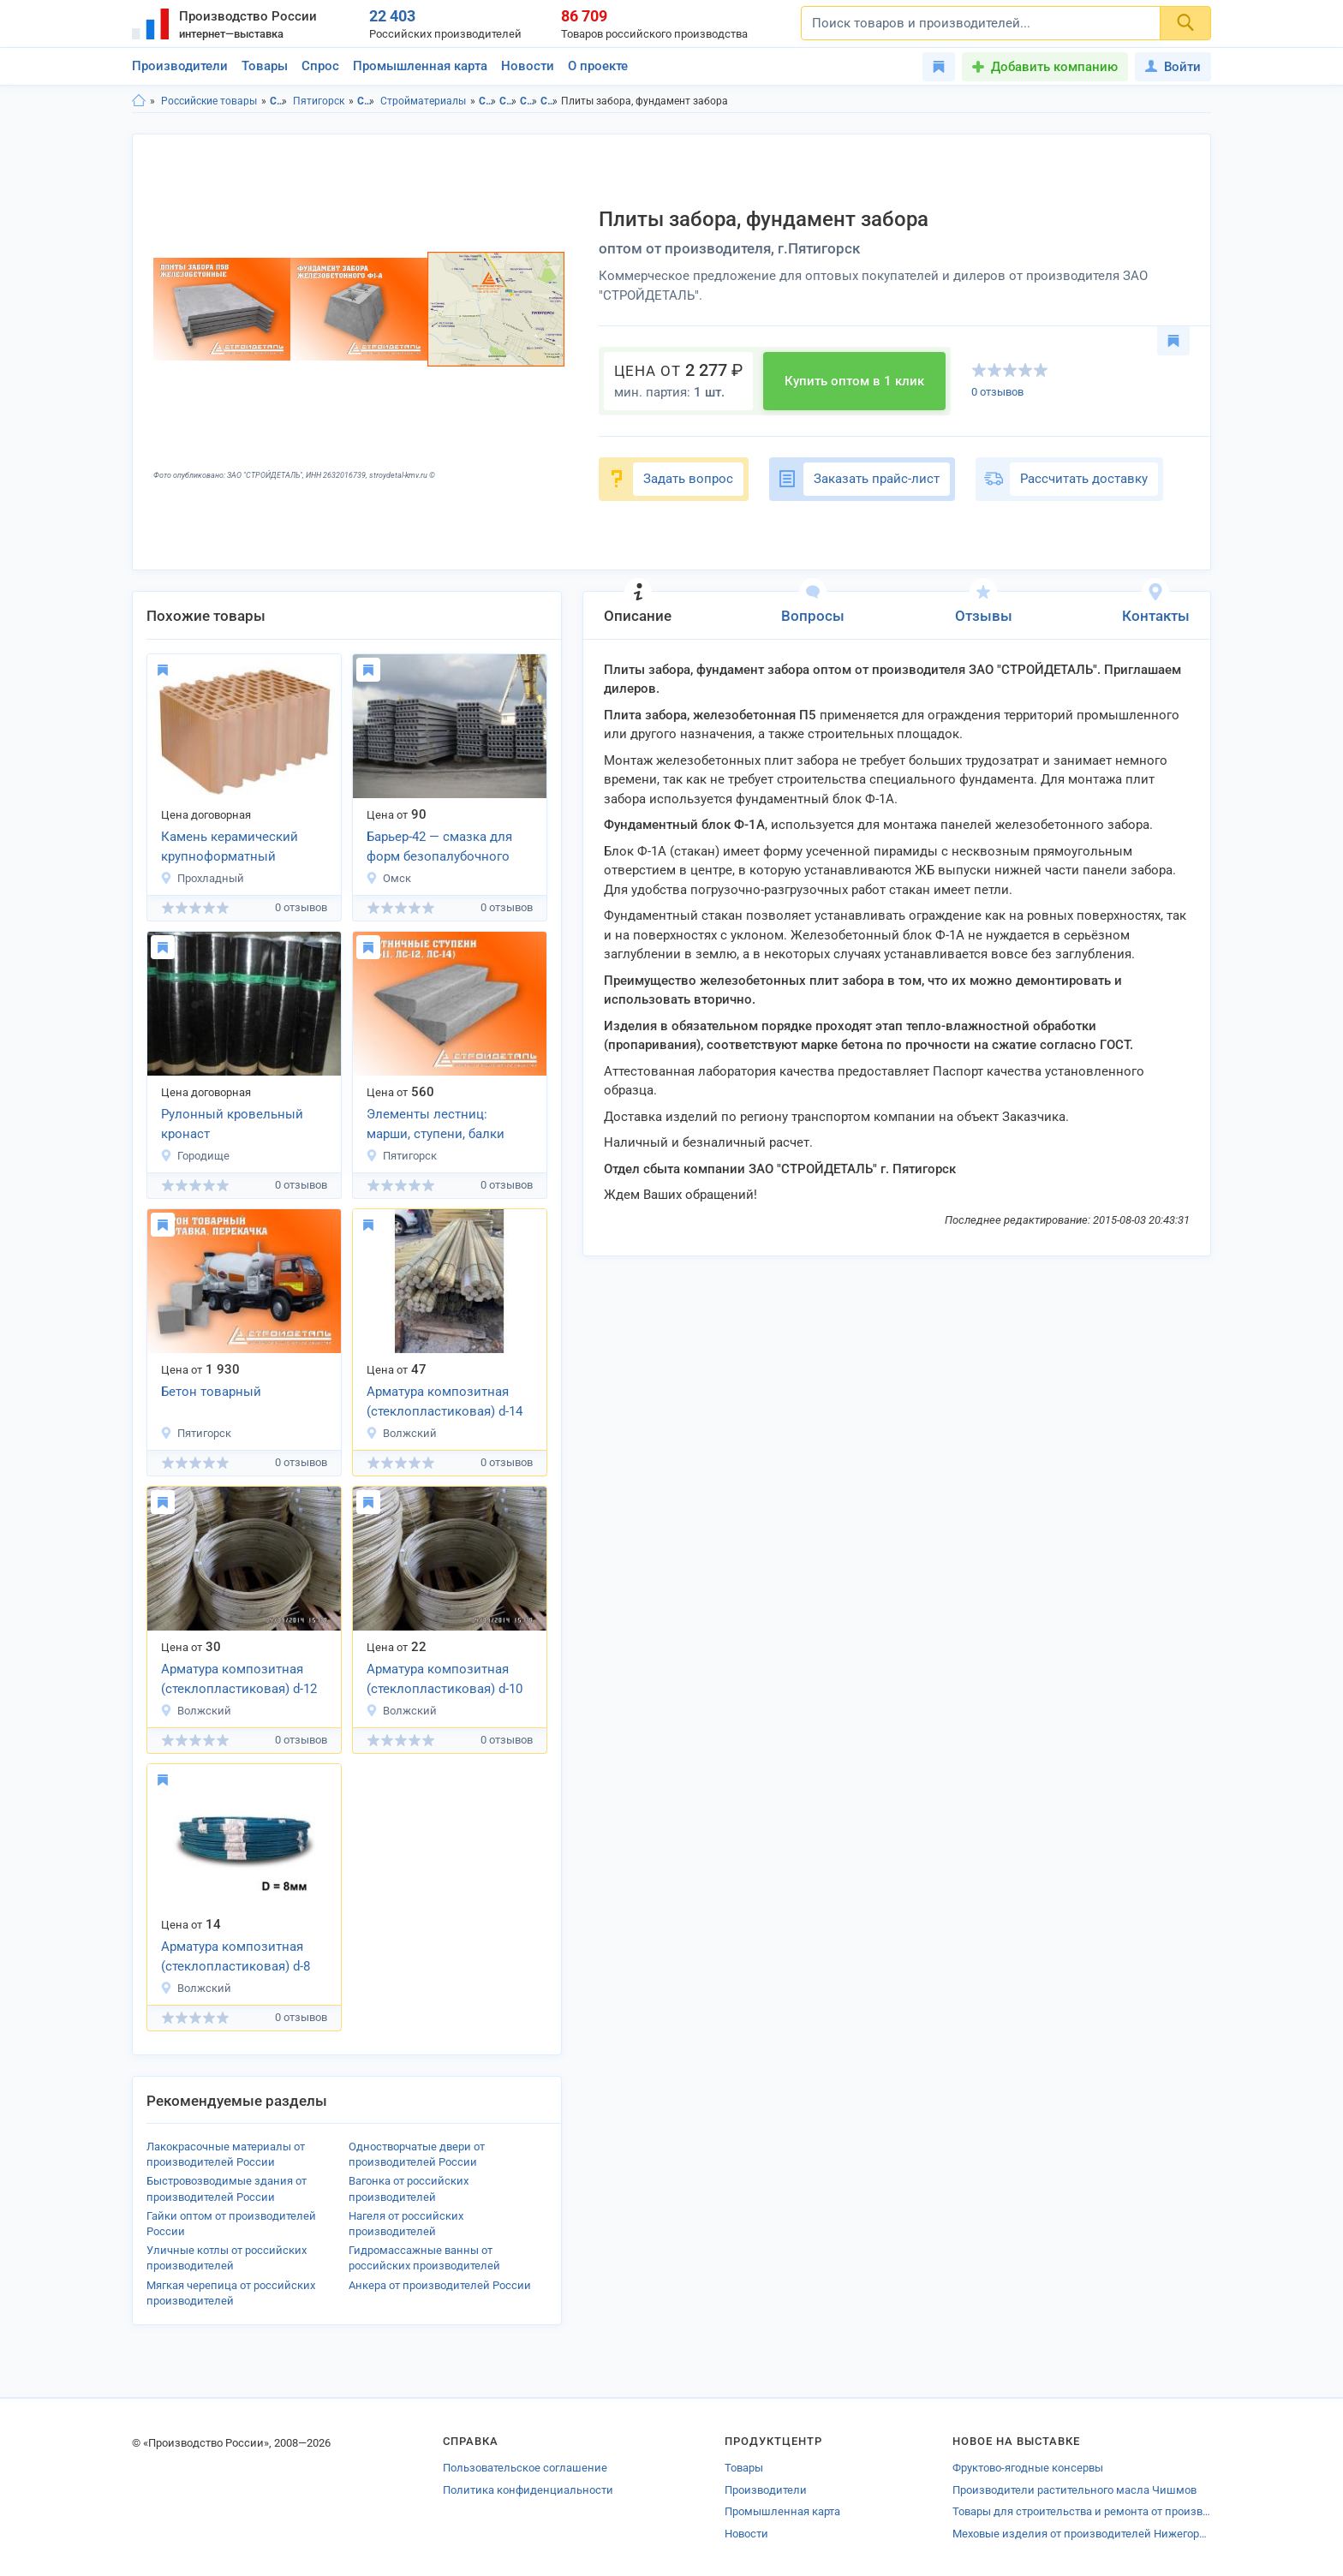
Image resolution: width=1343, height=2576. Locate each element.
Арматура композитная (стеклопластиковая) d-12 (239, 1678)
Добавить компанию (1054, 67)
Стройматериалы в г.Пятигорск (549, 101)
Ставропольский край (279, 101)
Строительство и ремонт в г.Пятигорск (508, 101)
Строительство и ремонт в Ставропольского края (488, 101)
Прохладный (202, 878)
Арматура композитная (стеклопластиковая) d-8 (235, 1956)
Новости (527, 66)
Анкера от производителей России (440, 2285)
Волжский (401, 1433)
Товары (265, 66)
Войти (1173, 67)
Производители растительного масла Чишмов (1074, 2490)
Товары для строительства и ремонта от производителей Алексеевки (1081, 2511)
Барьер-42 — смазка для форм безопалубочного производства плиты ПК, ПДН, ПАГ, (443, 848)
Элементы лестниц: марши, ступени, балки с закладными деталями (442, 1125)
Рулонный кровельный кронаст (232, 1124)
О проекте (598, 66)
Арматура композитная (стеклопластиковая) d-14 (444, 1401)
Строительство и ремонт (366, 101)
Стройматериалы (423, 101)
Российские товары (209, 101)
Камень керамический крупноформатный (229, 846)
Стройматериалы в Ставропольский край (529, 101)
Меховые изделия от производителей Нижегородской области (1081, 2533)
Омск (388, 878)
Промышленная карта (420, 66)
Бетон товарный (211, 1391)
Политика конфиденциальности (528, 2490)
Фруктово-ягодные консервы (1027, 2467)
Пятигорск (318, 101)
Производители (180, 66)
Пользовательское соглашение (525, 2467)
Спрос (320, 66)
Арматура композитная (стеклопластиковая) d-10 (444, 1678)
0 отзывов (997, 391)
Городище (195, 1155)
